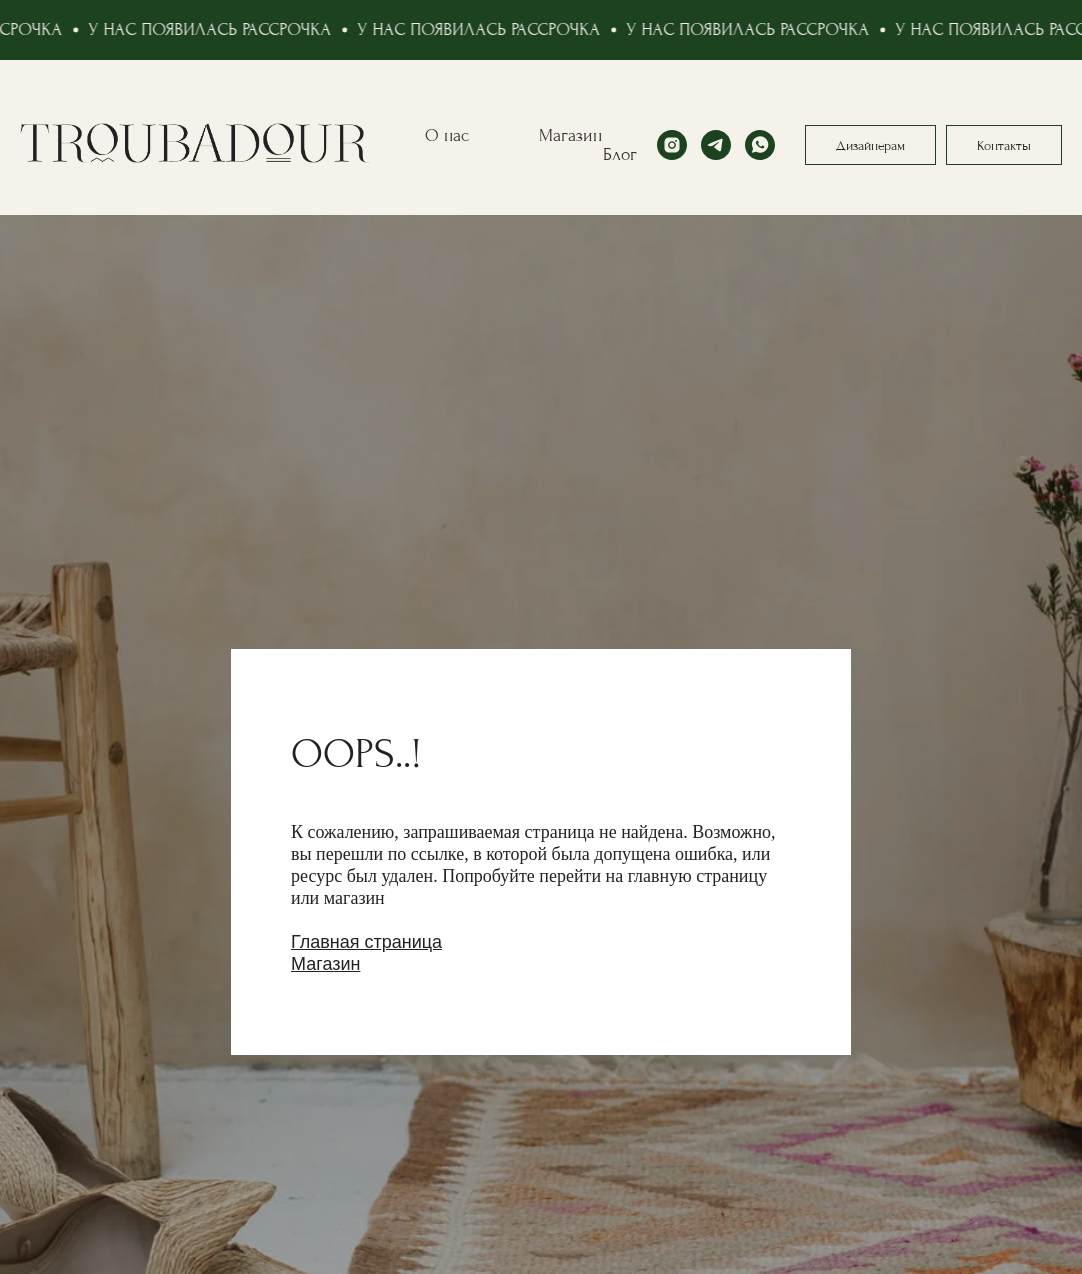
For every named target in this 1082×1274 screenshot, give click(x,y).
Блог (620, 154)
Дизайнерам (870, 145)
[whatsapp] (760, 145)
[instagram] (672, 145)
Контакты (1004, 145)
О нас (447, 135)
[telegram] (716, 145)
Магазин (570, 135)
